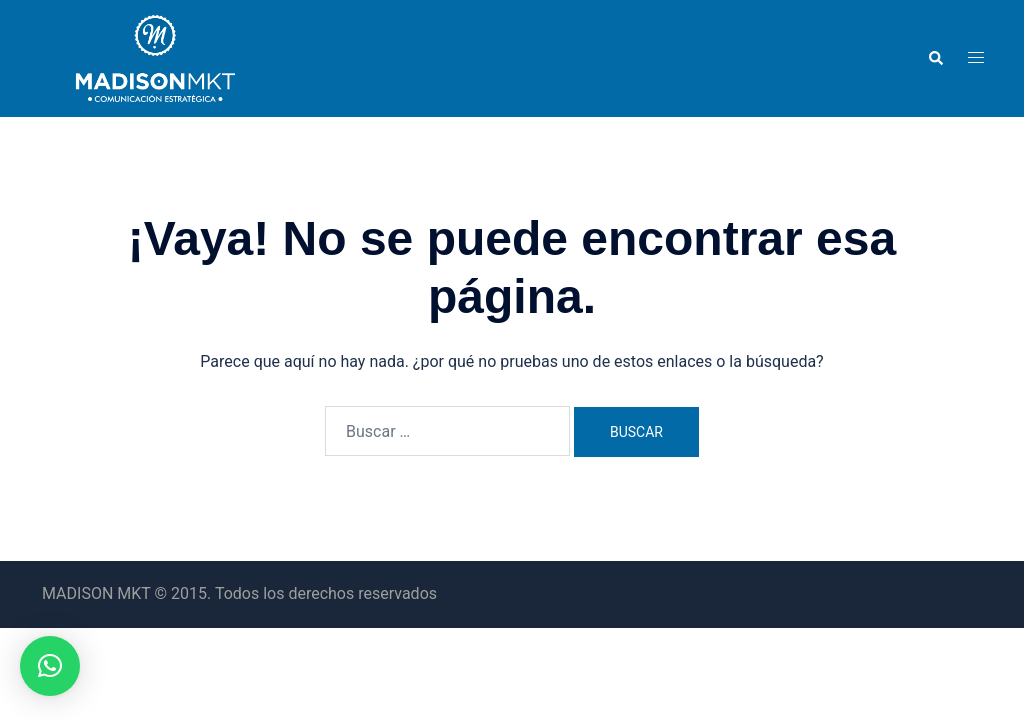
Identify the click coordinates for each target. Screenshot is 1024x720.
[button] (935, 58)
